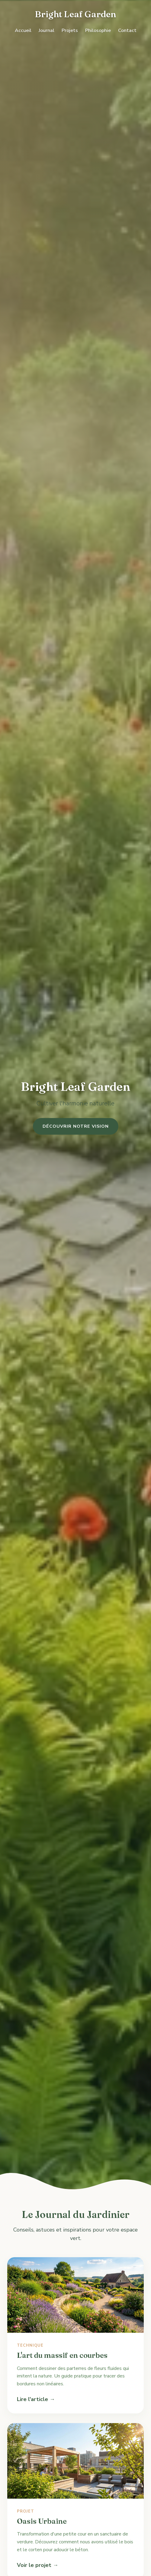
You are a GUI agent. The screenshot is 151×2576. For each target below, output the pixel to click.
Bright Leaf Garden (75, 14)
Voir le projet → (37, 2565)
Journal (46, 30)
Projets (70, 30)
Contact (127, 30)
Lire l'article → (36, 2399)
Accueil (23, 30)
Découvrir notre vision (76, 1126)
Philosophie (98, 30)
